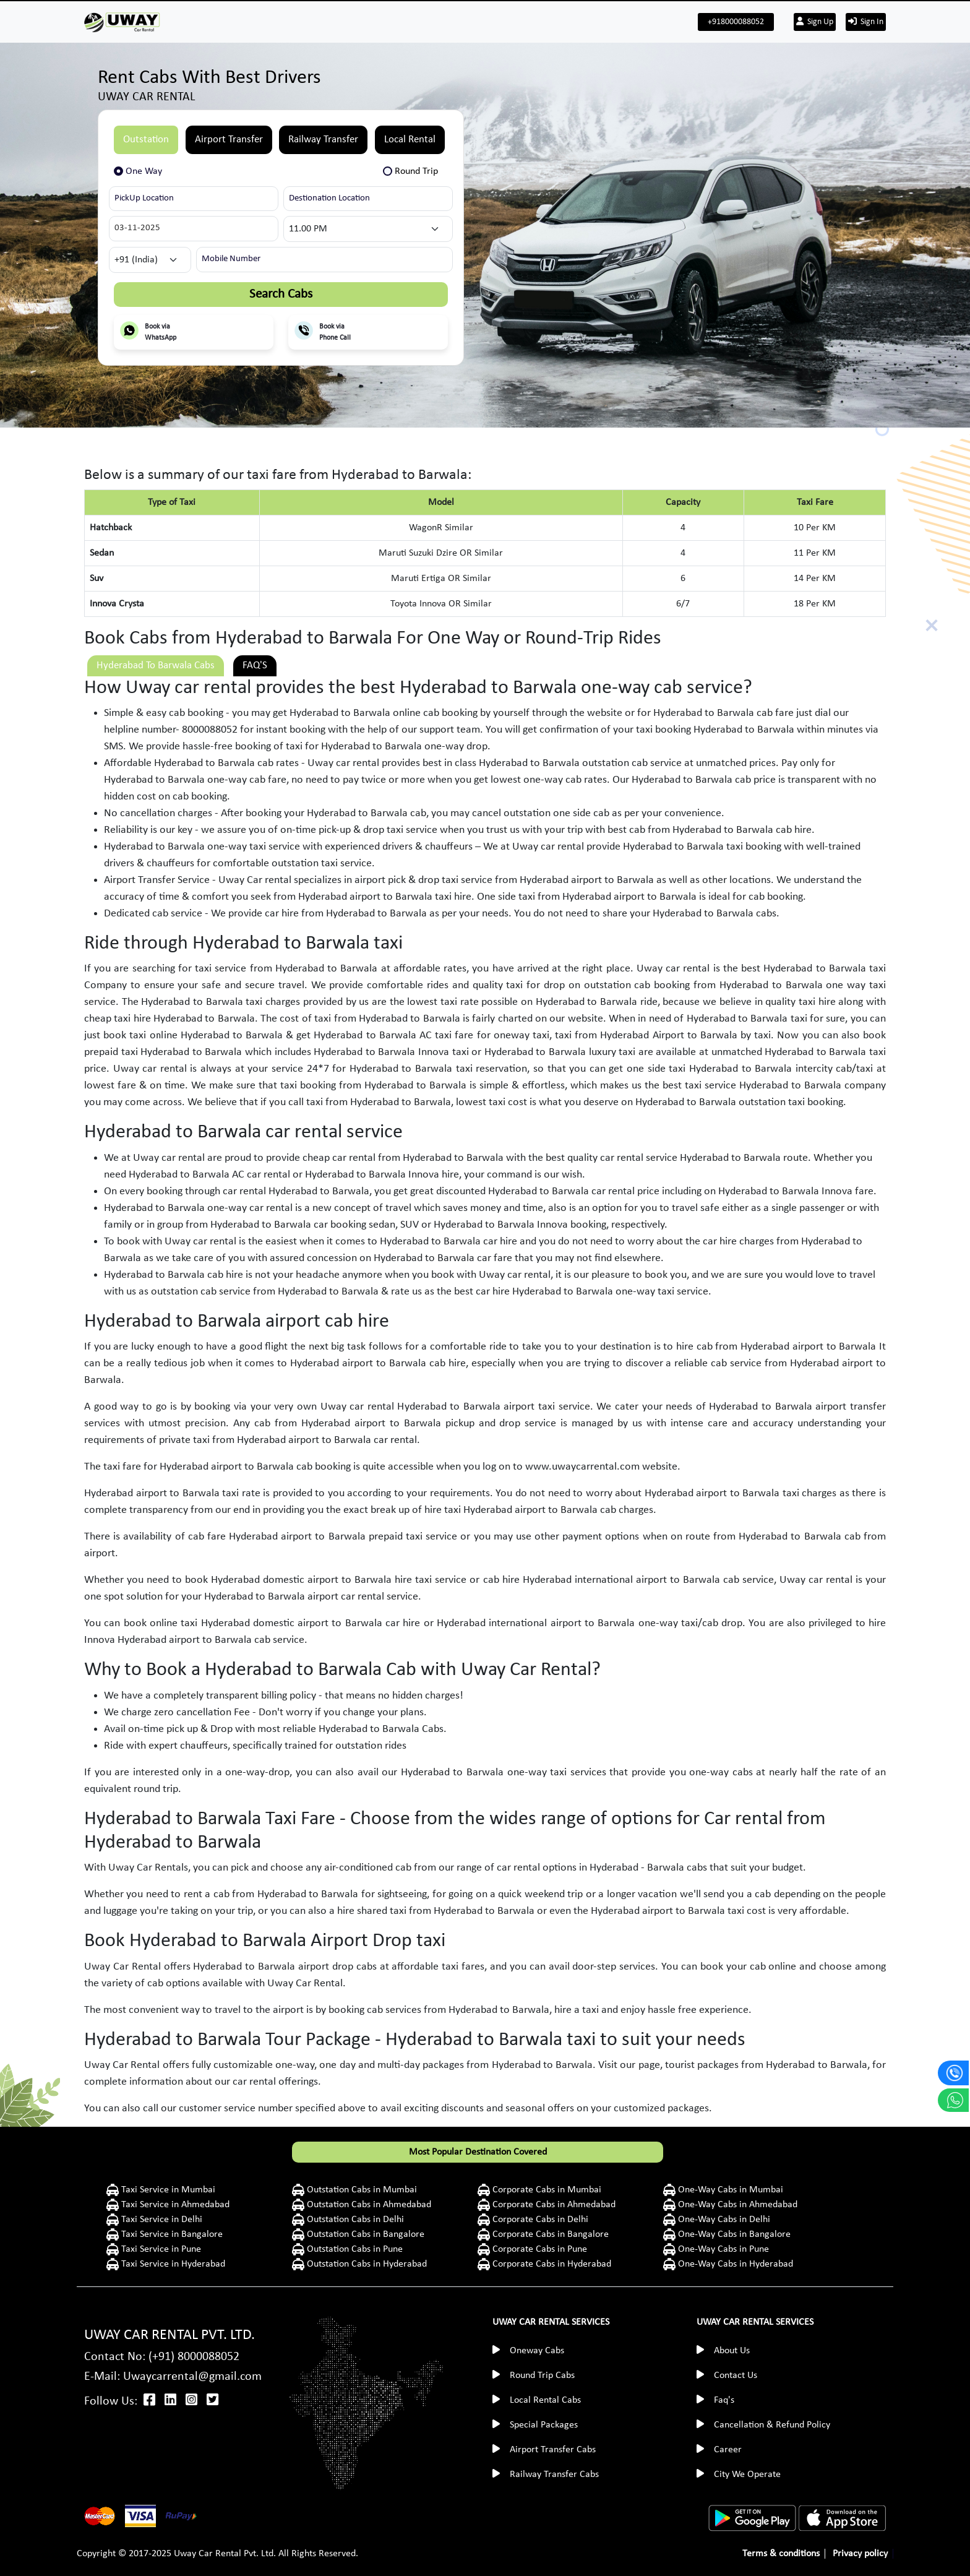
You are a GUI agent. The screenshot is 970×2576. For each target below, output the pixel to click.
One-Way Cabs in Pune (722, 2249)
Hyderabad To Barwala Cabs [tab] (156, 665)
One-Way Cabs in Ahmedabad (736, 2205)
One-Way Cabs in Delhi (723, 2220)
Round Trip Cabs (542, 2375)
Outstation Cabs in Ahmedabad (367, 2205)
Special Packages (544, 2425)
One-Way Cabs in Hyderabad (734, 2264)
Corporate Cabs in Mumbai (545, 2190)
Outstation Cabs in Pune (353, 2249)
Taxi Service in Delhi (160, 2220)
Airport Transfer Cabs (553, 2450)
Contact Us (735, 2375)
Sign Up (814, 22)
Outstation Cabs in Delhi (354, 2220)
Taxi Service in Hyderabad (172, 2264)
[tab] (143, 171)
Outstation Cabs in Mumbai (360, 2190)
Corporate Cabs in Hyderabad (550, 2264)
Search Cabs (280, 294)
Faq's (724, 2400)
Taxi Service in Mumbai (167, 2190)
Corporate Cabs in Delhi (539, 2220)
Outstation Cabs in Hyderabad (365, 2264)
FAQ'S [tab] (254, 665)
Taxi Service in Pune (160, 2249)
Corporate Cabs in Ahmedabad (553, 2205)
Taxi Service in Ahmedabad (174, 2205)
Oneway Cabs (537, 2351)
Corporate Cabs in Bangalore (549, 2234)
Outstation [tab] (146, 139)
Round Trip (416, 171)
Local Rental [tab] (410, 139)
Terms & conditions (781, 2554)
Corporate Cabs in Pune (538, 2249)
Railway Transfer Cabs (554, 2474)
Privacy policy (860, 2554)
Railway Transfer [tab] (323, 139)
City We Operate (747, 2474)
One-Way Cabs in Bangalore (733, 2234)
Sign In (865, 22)
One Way (144, 171)
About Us (732, 2351)
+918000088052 (736, 22)
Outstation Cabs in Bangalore (364, 2234)
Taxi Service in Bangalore (171, 2234)
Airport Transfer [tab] (229, 139)
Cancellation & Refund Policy (772, 2425)
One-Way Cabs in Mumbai (730, 2190)
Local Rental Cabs (545, 2400)
